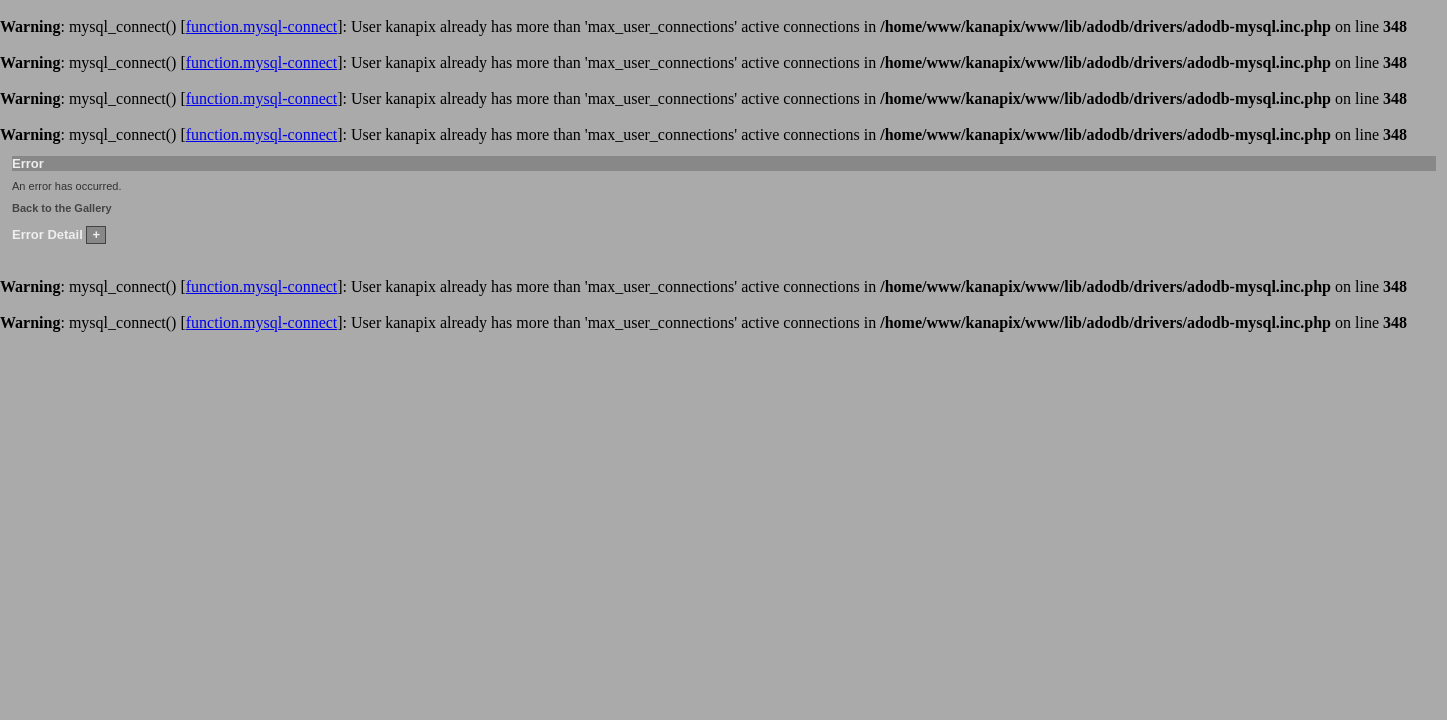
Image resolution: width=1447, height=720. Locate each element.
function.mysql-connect (262, 26)
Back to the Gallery (62, 208)
